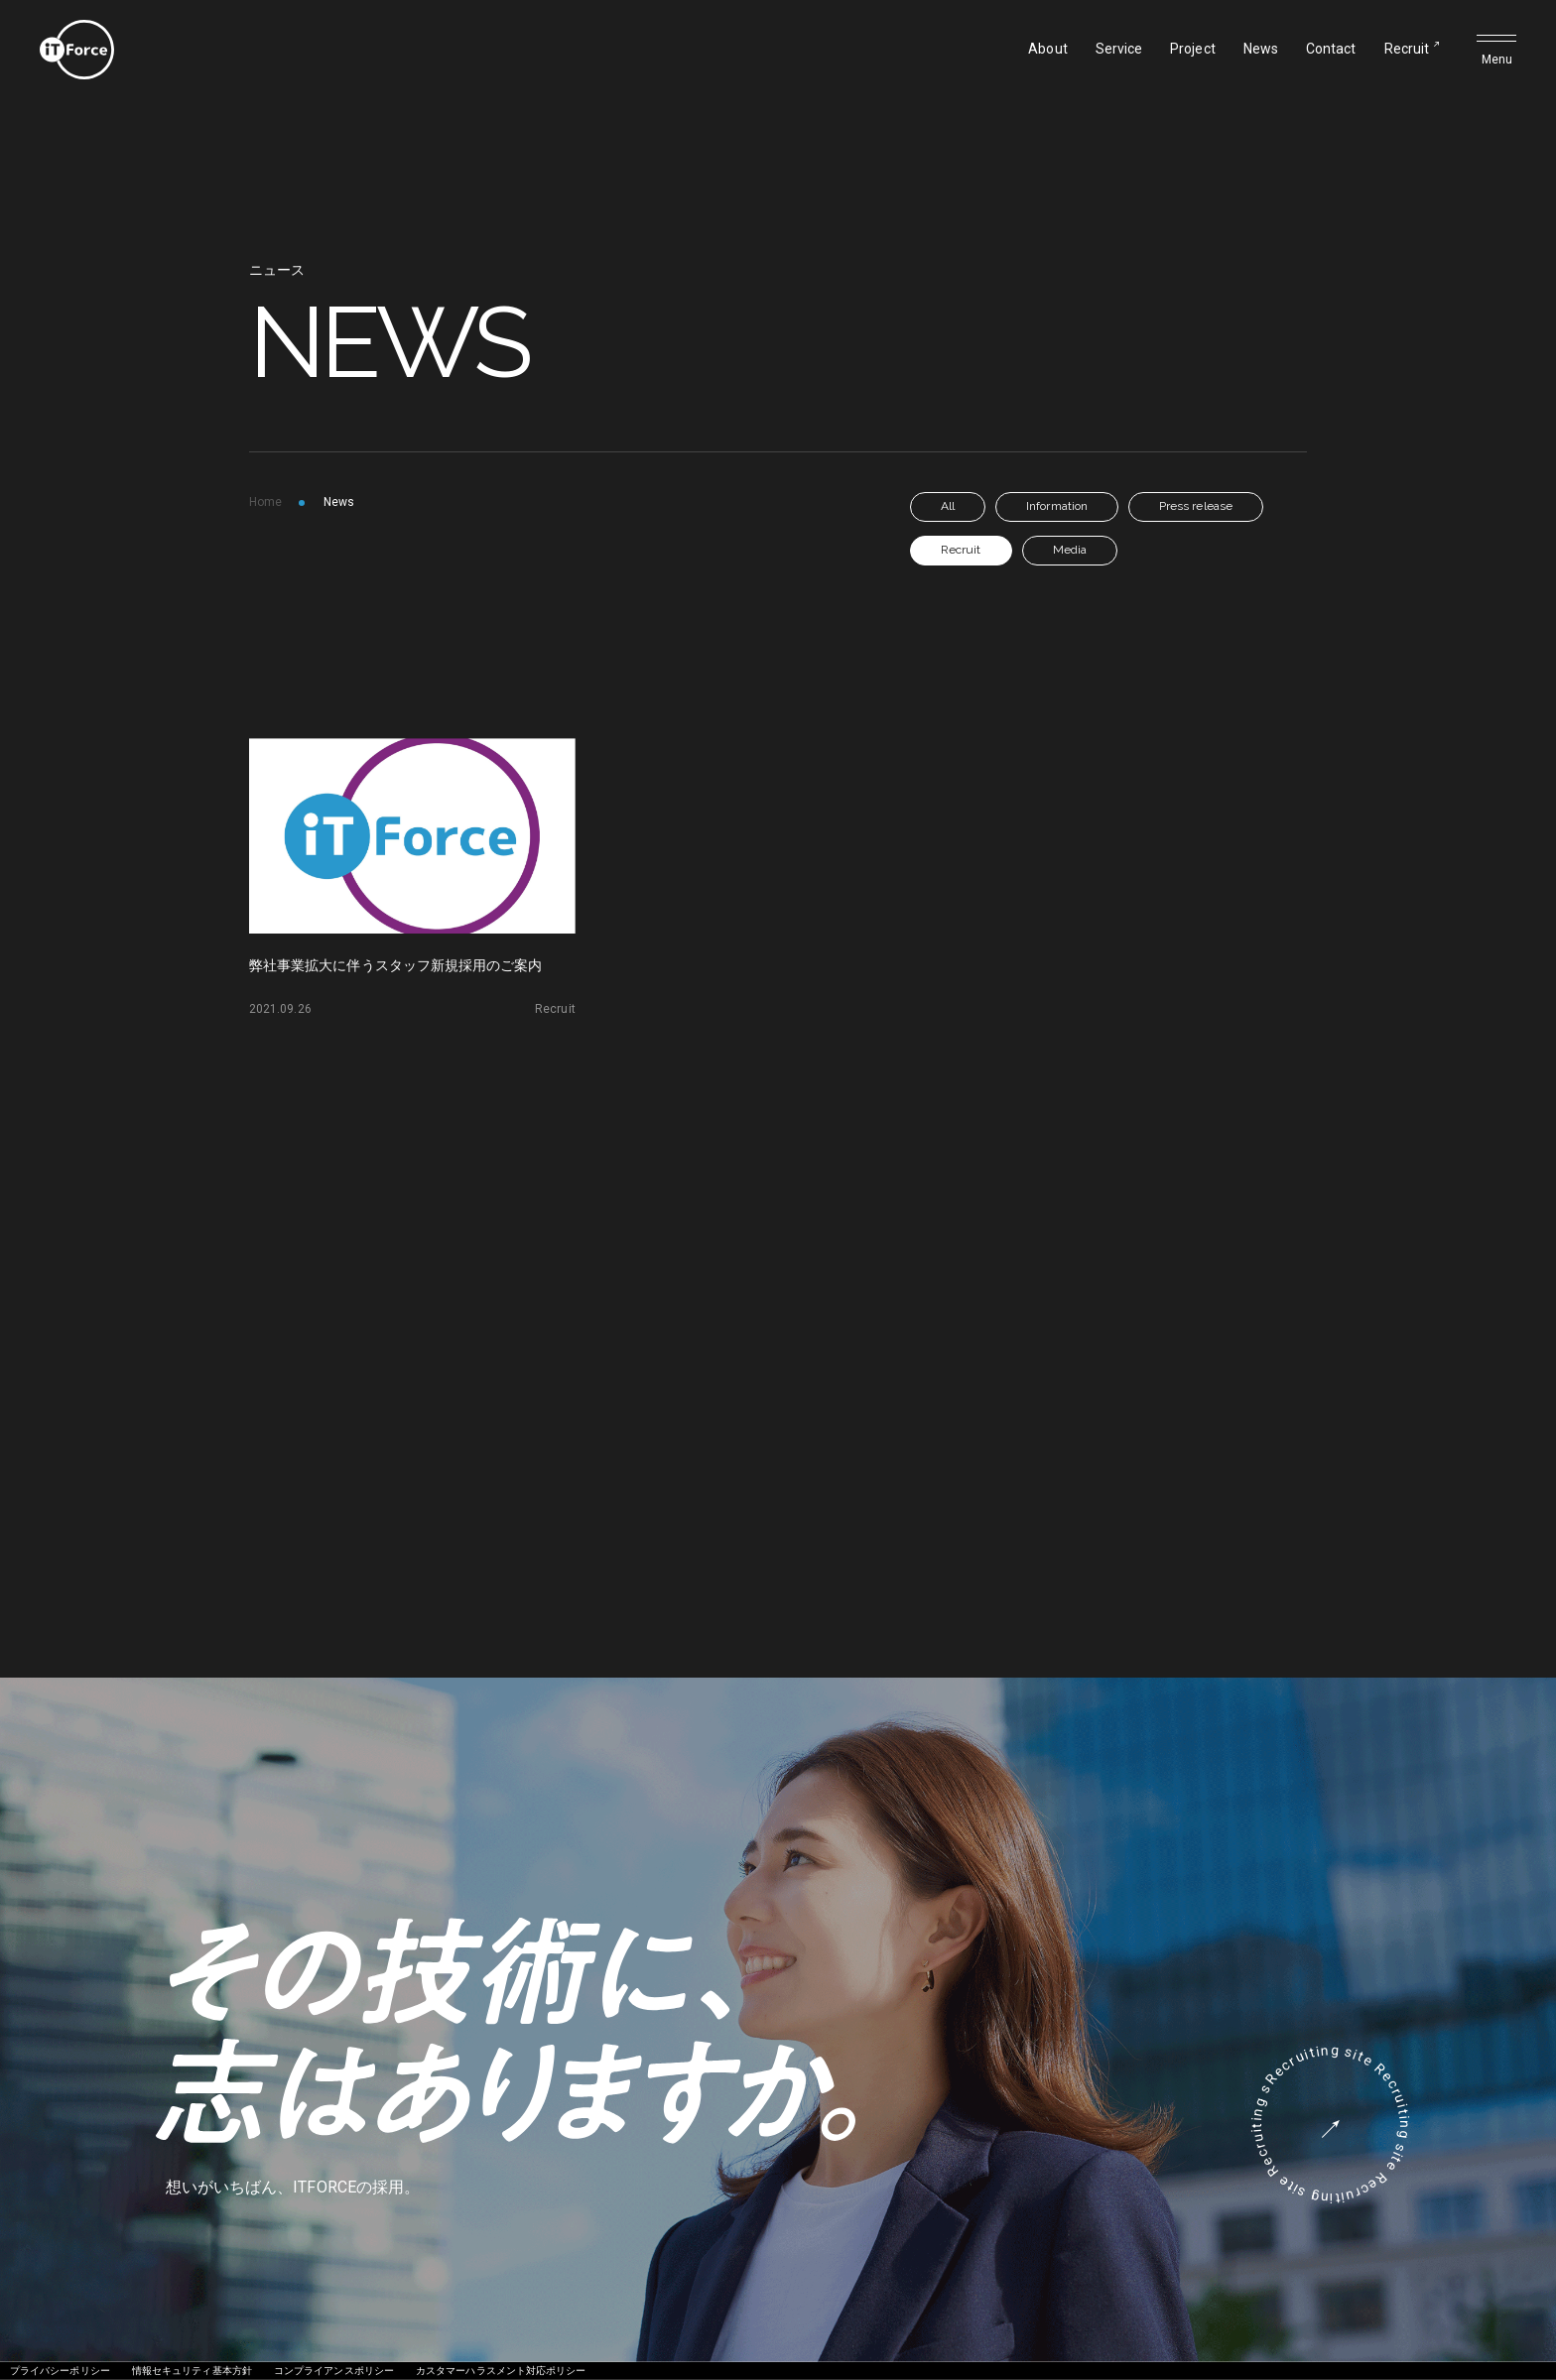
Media (1070, 550)
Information (1057, 506)
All (948, 506)
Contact (1331, 49)
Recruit (1407, 49)
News (1260, 49)
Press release (1195, 506)
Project (1193, 49)
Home (265, 502)
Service (1119, 49)
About (1047, 49)
